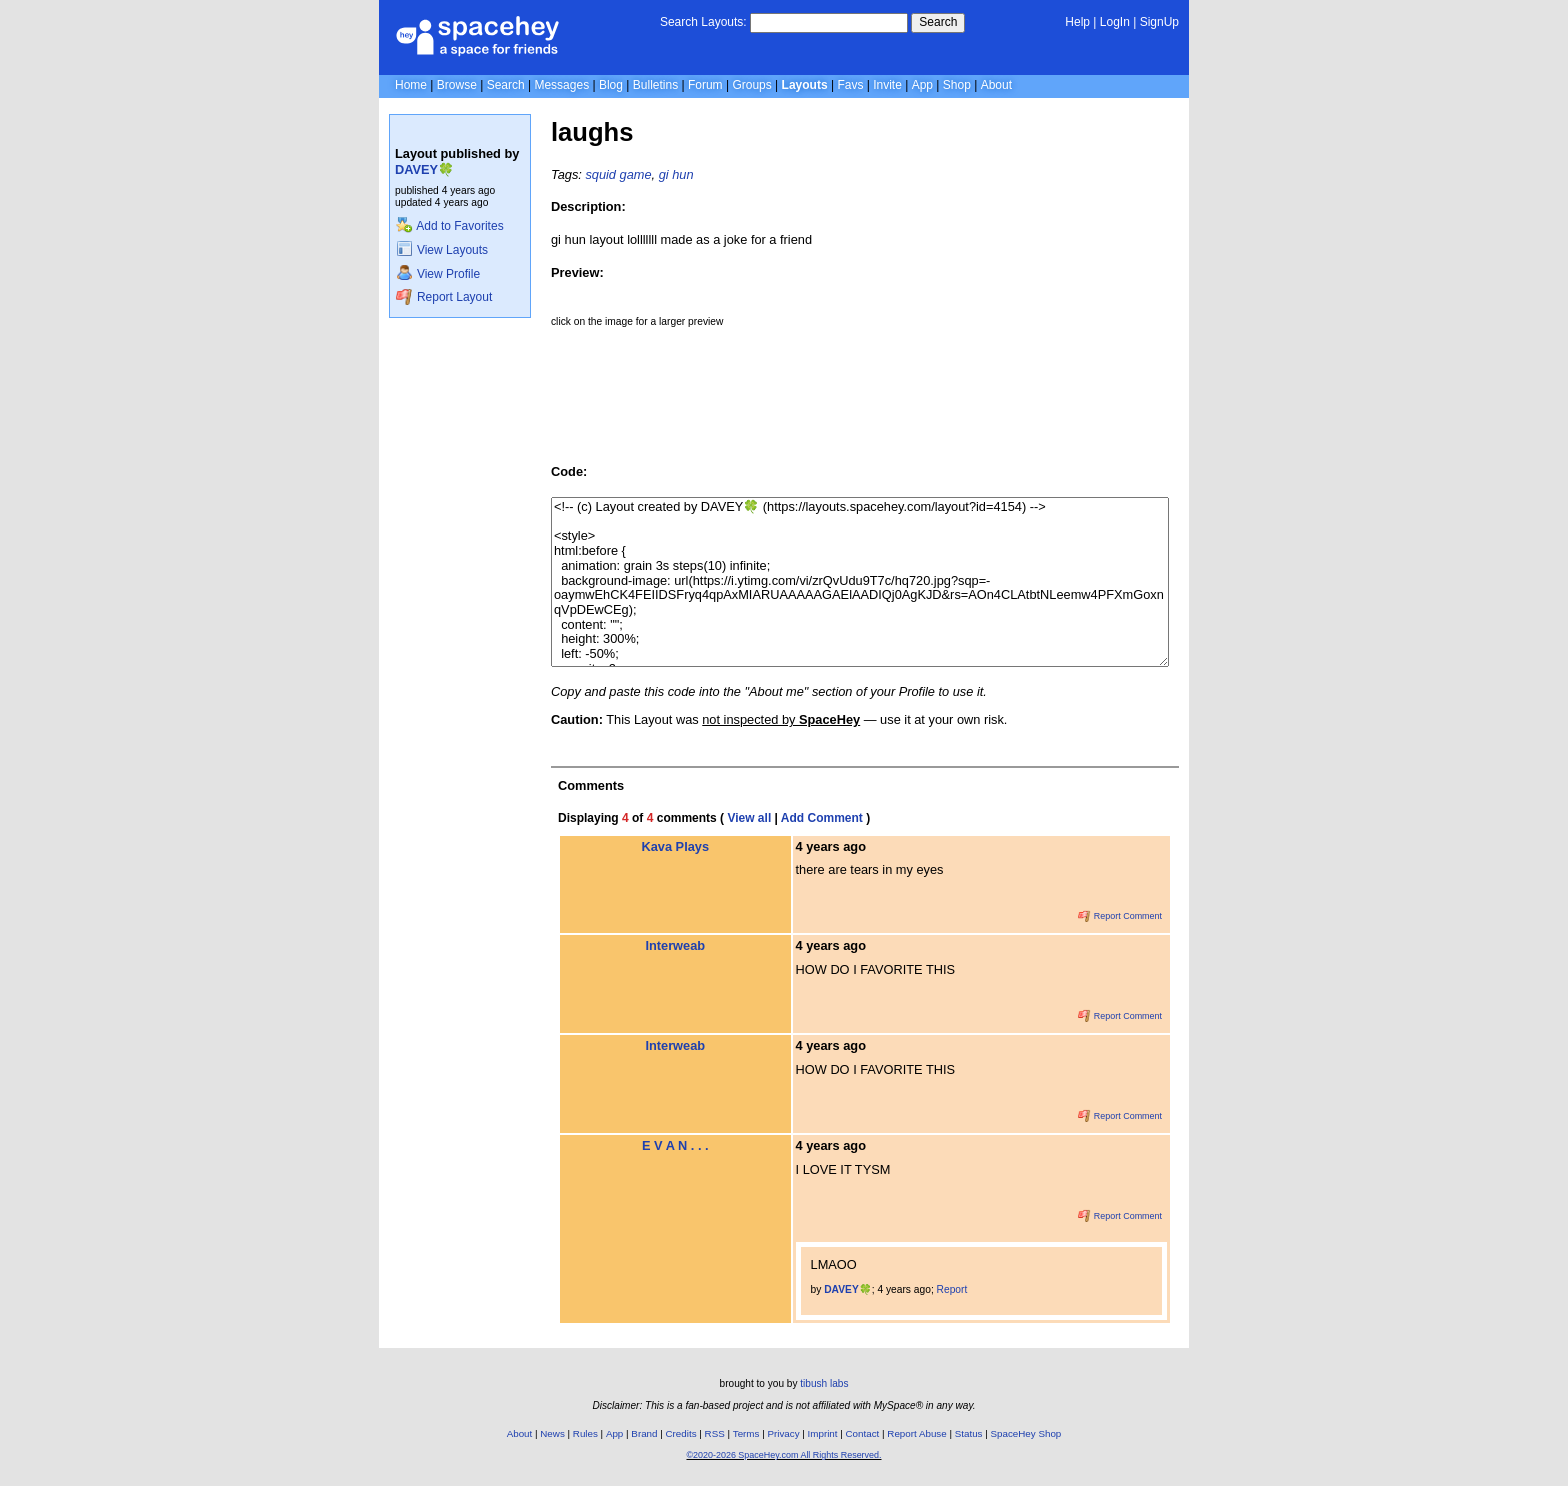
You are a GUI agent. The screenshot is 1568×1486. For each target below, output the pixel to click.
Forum (705, 85)
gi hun (676, 174)
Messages (561, 85)
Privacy (783, 1433)
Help (1077, 22)
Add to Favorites (449, 226)
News (552, 1433)
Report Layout (444, 297)
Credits (681, 1433)
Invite (887, 85)
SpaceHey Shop (1026, 1433)
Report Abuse (916, 1433)
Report (952, 1289)
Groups (751, 85)
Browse (457, 85)
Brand (644, 1433)
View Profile (438, 274)
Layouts (805, 85)
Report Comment (1120, 916)
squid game (618, 174)
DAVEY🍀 (424, 169)
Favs (850, 85)
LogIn (1115, 22)
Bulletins (655, 85)
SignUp (1159, 22)
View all (749, 818)
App (922, 85)
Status (969, 1433)
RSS (715, 1433)
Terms (746, 1433)
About (996, 85)
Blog (611, 85)
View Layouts (442, 250)
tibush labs (824, 1383)
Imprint (823, 1433)
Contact (863, 1433)
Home (411, 85)
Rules (585, 1433)
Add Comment (822, 818)
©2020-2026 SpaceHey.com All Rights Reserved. (783, 1455)
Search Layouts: (703, 22)
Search (938, 22)
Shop (957, 85)
